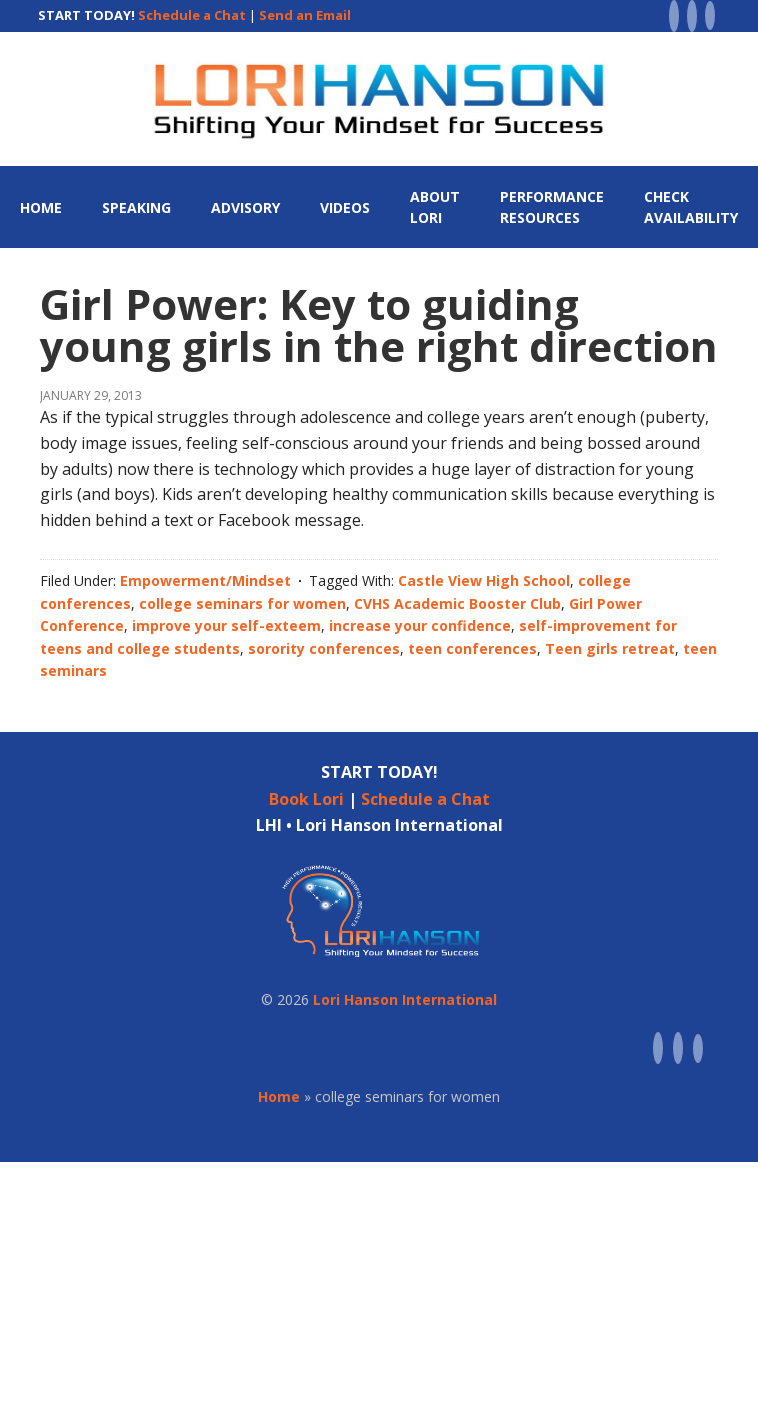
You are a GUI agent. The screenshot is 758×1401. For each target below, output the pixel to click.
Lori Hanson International (405, 999)
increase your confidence (420, 625)
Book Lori (306, 799)
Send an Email (305, 15)
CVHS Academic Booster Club (457, 603)
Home (279, 1096)
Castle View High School (484, 580)
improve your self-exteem (226, 625)
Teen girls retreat (610, 648)
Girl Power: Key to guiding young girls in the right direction (379, 324)
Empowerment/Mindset (205, 580)
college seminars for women (242, 603)
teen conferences (472, 648)
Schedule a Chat (192, 15)
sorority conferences (324, 648)
